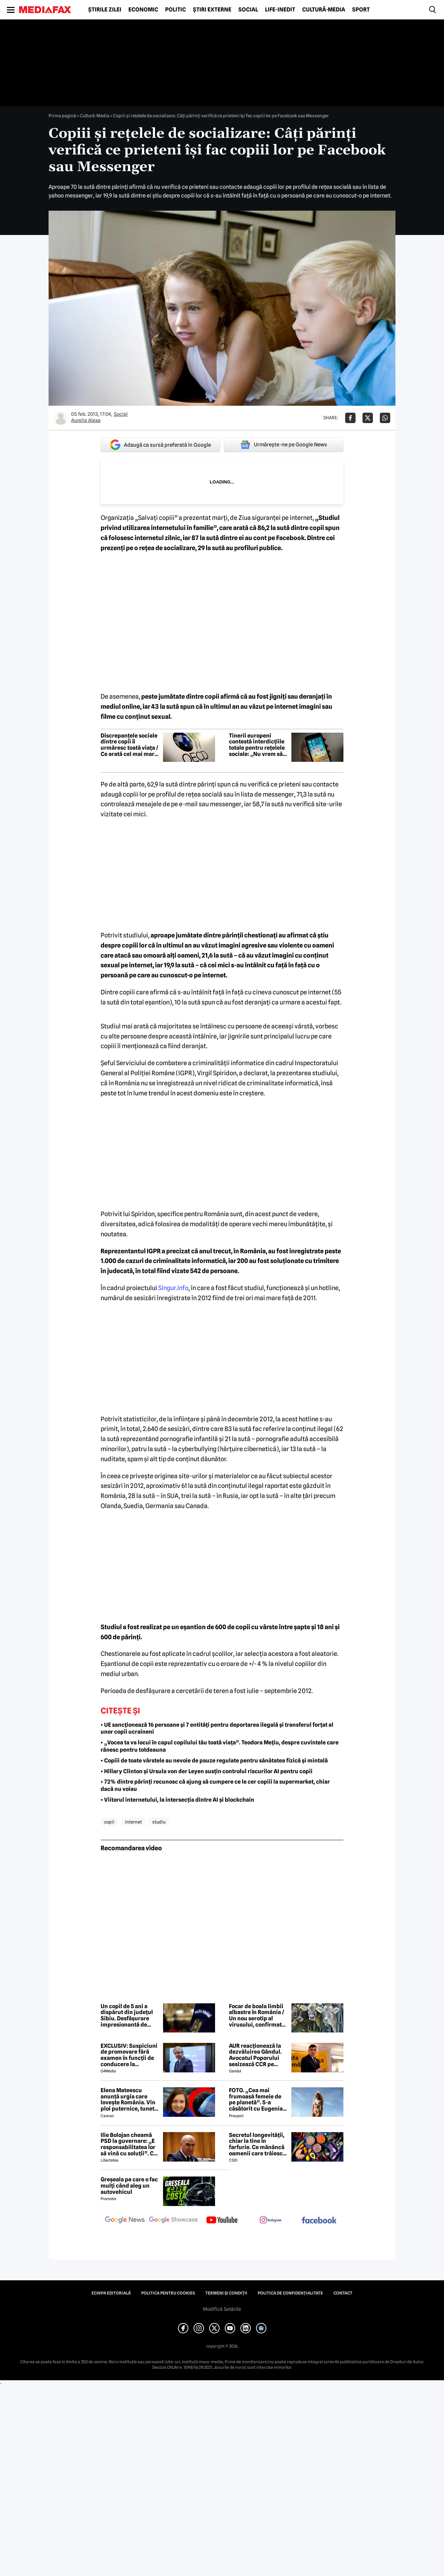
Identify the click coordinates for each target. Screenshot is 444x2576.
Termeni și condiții (226, 2293)
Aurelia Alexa (86, 420)
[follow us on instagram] (270, 2220)
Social (248, 9)
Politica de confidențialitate (290, 2293)
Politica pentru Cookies (168, 2293)
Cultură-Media (323, 9)
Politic (175, 9)
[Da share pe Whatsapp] (385, 418)
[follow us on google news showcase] (173, 2220)
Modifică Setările (222, 2309)
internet (133, 1822)
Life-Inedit (280, 9)
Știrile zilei (104, 9)
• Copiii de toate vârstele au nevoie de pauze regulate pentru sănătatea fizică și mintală (214, 1760)
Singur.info (173, 1287)
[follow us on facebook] (319, 2221)
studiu (158, 1822)
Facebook (290, 537)
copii (109, 1822)
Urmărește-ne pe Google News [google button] (283, 444)
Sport (361, 9)
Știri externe (212, 9)
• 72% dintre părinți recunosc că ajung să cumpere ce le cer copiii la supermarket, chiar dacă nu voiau (215, 1785)
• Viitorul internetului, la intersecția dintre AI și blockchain (177, 1799)
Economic (143, 9)
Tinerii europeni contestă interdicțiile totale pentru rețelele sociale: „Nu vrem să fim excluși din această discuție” (257, 745)
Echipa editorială (111, 2293)
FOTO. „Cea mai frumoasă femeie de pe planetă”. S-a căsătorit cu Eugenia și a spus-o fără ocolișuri (256, 2099)
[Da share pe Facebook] (350, 418)
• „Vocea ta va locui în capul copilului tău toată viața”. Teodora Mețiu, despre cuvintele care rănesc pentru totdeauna (220, 1746)
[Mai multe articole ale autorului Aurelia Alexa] (61, 418)
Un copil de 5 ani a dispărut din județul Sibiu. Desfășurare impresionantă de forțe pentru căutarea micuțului (129, 2015)
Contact (342, 2293)
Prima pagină (62, 115)
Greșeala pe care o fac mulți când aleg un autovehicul (129, 2186)
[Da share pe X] (367, 418)
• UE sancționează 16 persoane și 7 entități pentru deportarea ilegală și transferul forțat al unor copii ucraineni (217, 1728)
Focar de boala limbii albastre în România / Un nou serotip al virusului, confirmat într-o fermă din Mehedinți (256, 2015)
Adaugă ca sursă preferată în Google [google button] (160, 444)
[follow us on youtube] (222, 2220)
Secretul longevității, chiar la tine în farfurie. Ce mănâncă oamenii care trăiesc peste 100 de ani (256, 2144)
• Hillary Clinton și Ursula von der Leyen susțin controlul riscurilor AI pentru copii (207, 1771)
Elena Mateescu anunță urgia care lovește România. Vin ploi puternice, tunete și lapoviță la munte (129, 2099)
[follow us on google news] (125, 2220)
